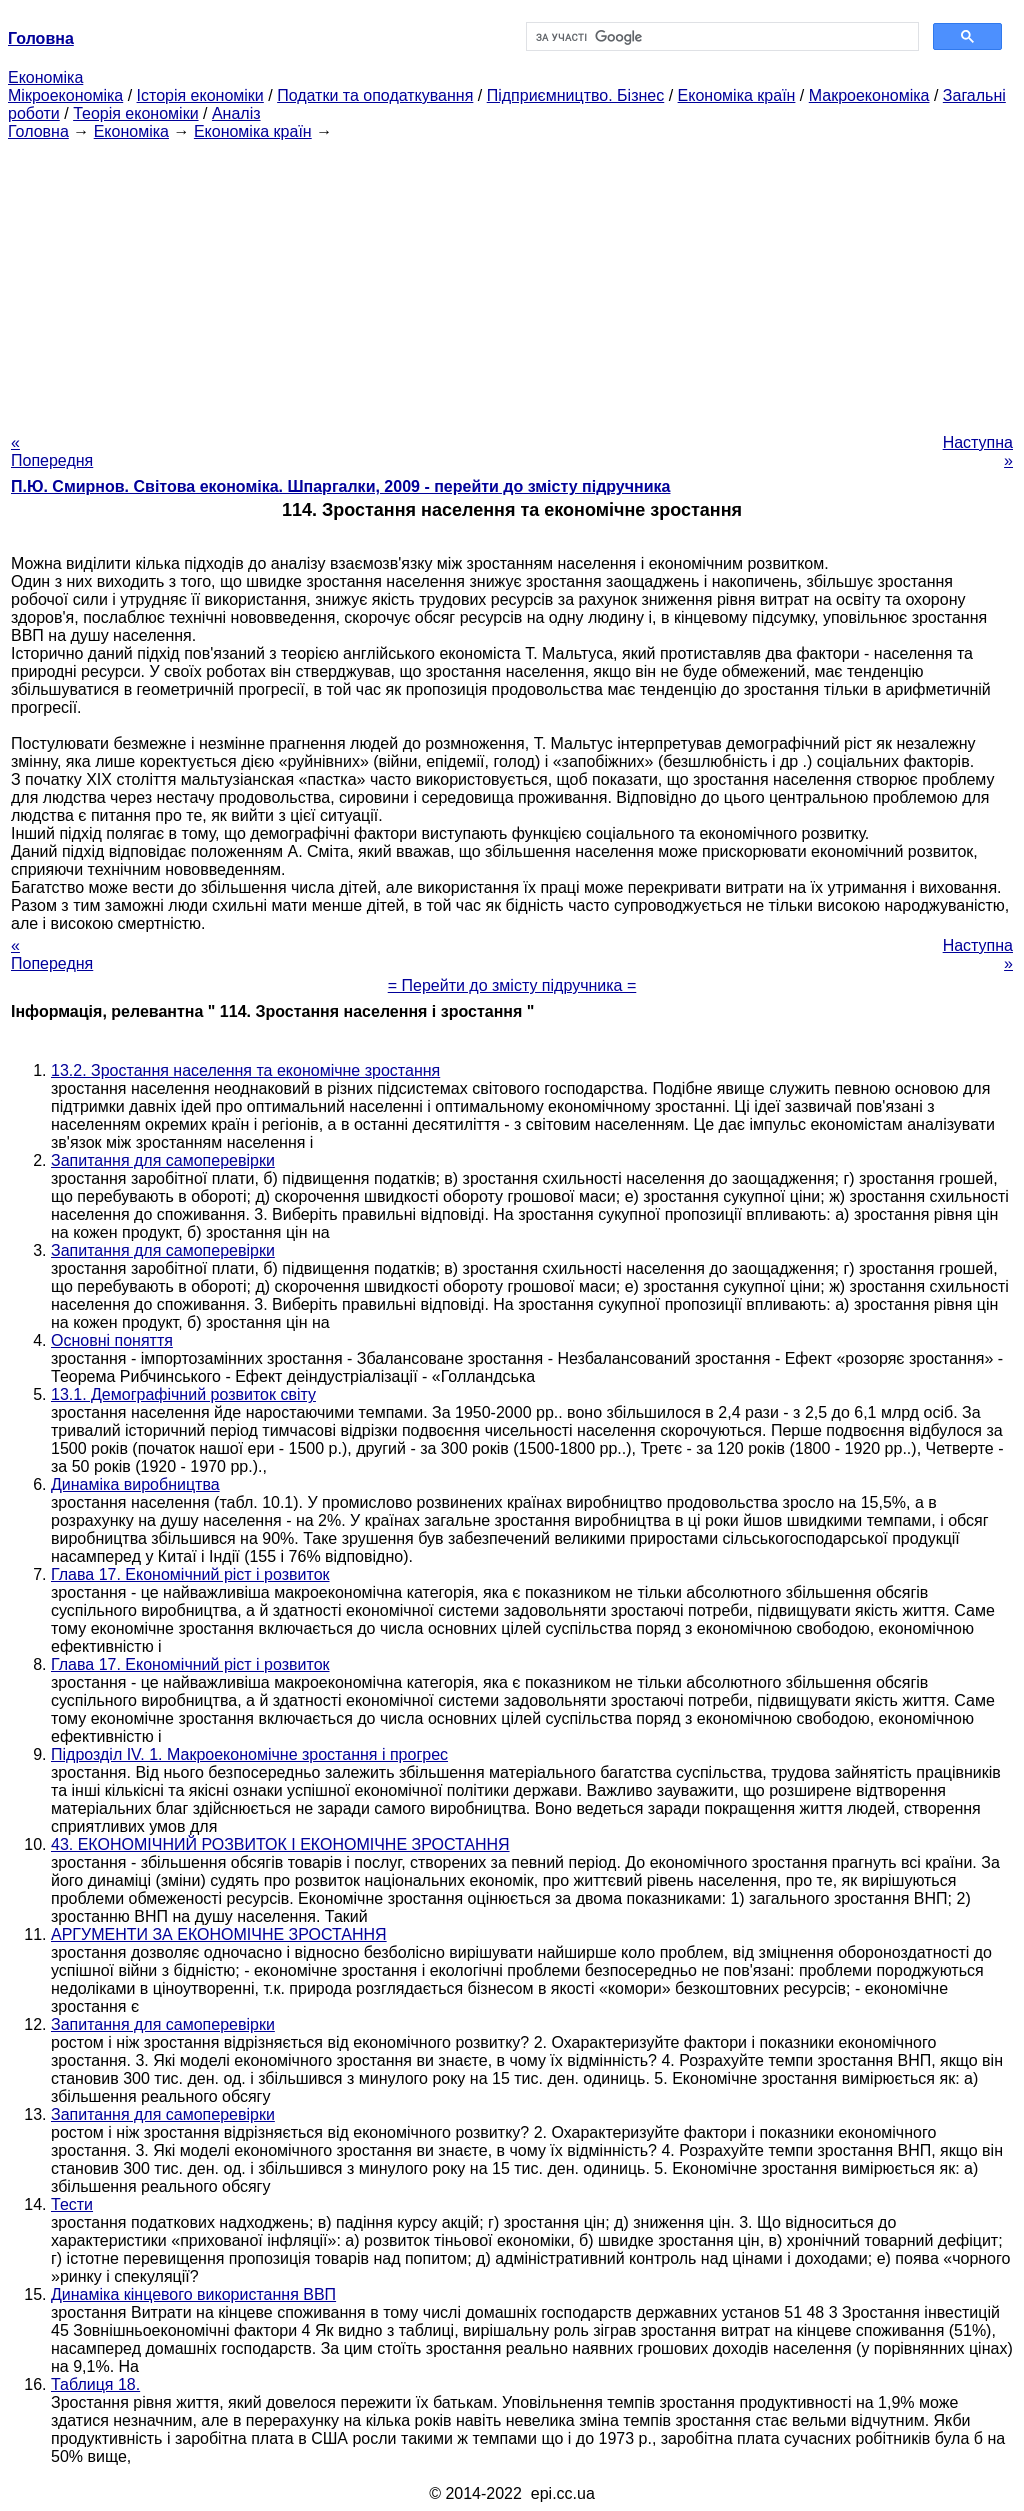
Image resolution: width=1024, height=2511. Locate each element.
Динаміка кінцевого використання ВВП (193, 2294)
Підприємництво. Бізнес (576, 95)
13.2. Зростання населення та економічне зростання (245, 1070)
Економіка (45, 77)
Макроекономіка (869, 95)
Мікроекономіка (65, 95)
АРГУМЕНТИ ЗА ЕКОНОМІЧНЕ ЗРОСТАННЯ (219, 1934)
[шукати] (720, 37)
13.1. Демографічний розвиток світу (183, 1394)
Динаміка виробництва (135, 1484)
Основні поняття (112, 1340)
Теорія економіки (135, 113)
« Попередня (52, 451)
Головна (38, 131)
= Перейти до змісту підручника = (512, 985)
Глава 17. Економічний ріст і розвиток (190, 1574)
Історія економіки (200, 95)
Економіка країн (737, 95)
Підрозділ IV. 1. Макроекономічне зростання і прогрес (249, 1754)
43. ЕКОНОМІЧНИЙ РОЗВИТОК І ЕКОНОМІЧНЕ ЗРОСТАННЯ (280, 1844)
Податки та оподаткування (375, 95)
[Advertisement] (512, 281)
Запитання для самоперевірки (163, 1160)
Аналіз (236, 113)
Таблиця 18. (95, 2384)
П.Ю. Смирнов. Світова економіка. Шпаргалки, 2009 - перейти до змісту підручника (340, 486)
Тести (72, 2204)
